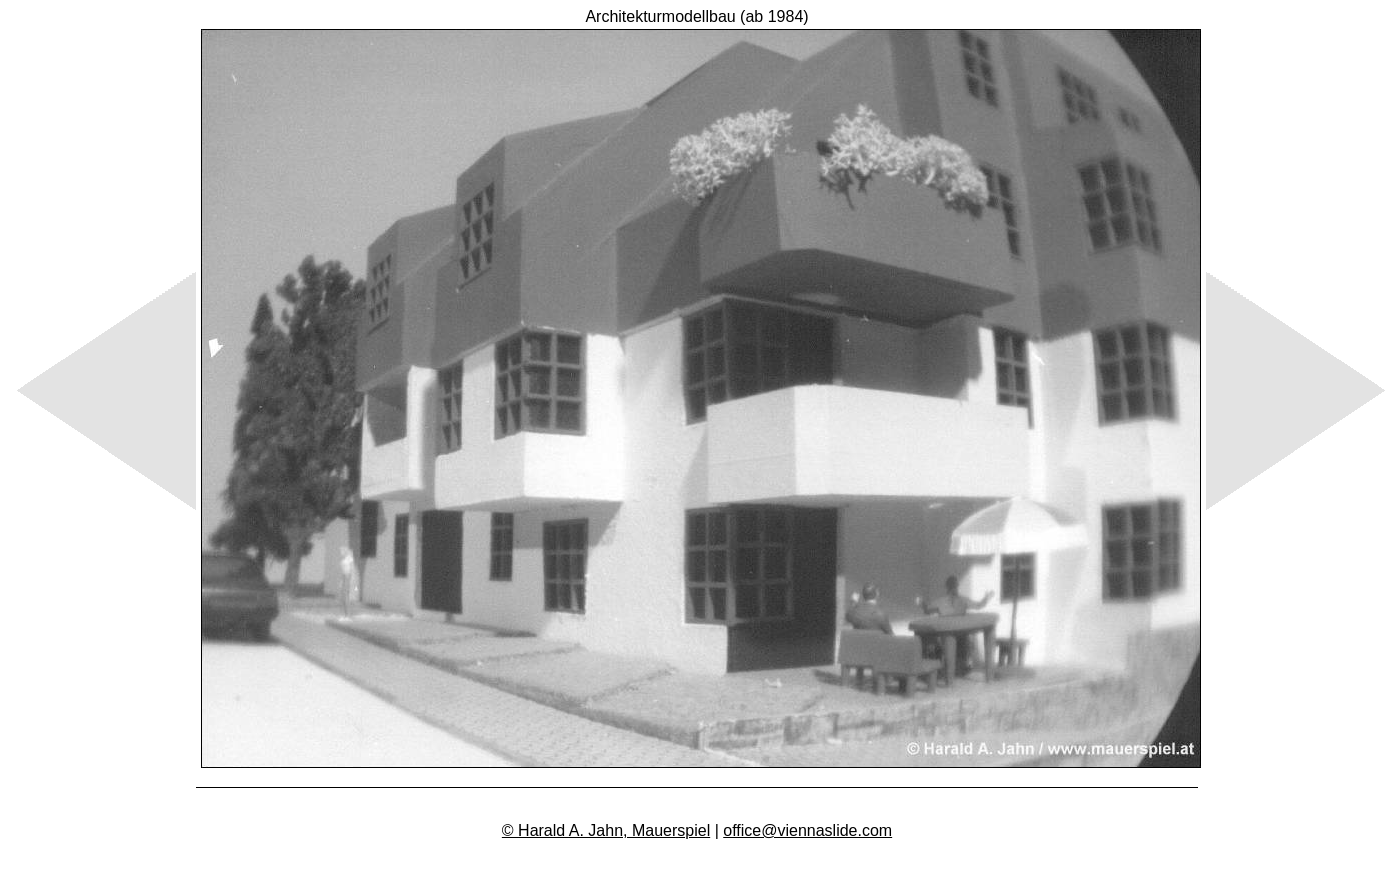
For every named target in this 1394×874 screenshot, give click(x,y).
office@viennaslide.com (807, 830)
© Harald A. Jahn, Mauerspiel (606, 830)
